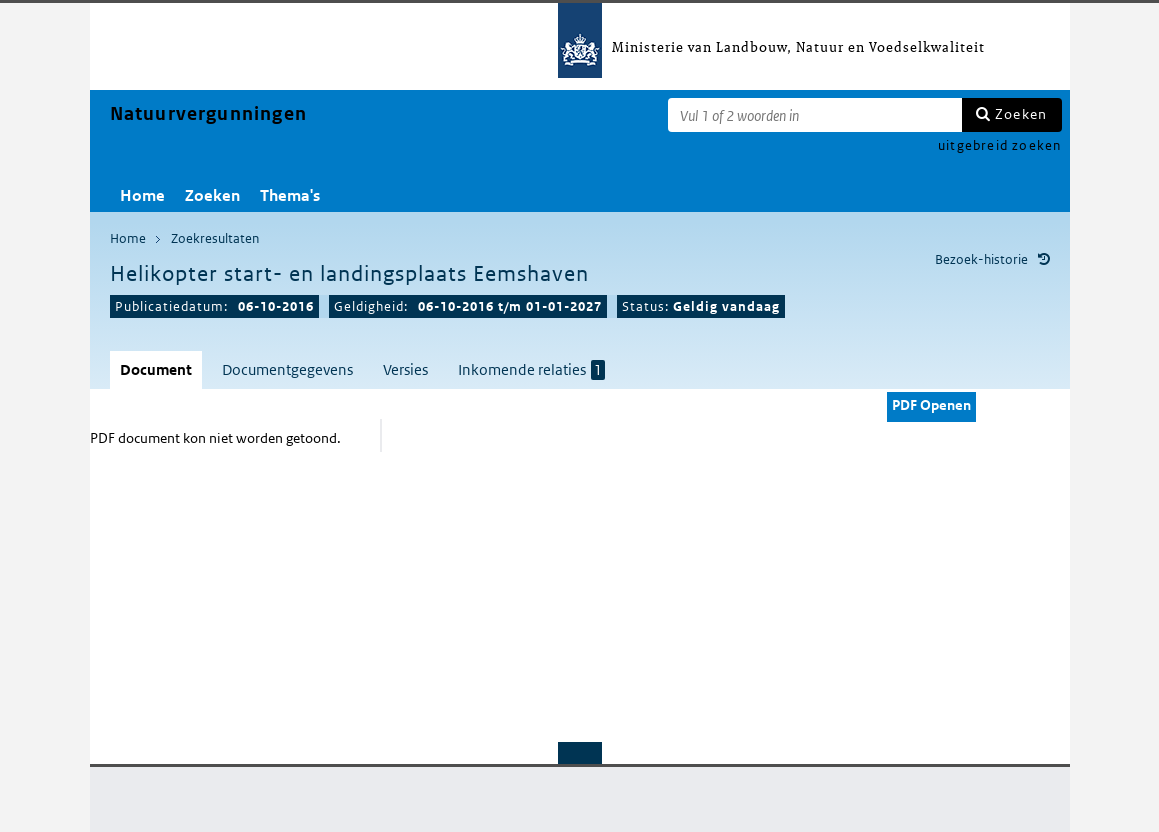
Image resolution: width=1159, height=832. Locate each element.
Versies (405, 369)
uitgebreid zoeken (999, 145)
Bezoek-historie (981, 259)
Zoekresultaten (215, 238)
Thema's (290, 195)
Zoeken (1021, 114)
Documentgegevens (287, 369)
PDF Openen (931, 405)
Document (156, 369)
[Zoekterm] (815, 115)
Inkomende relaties (531, 370)
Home (142, 195)
